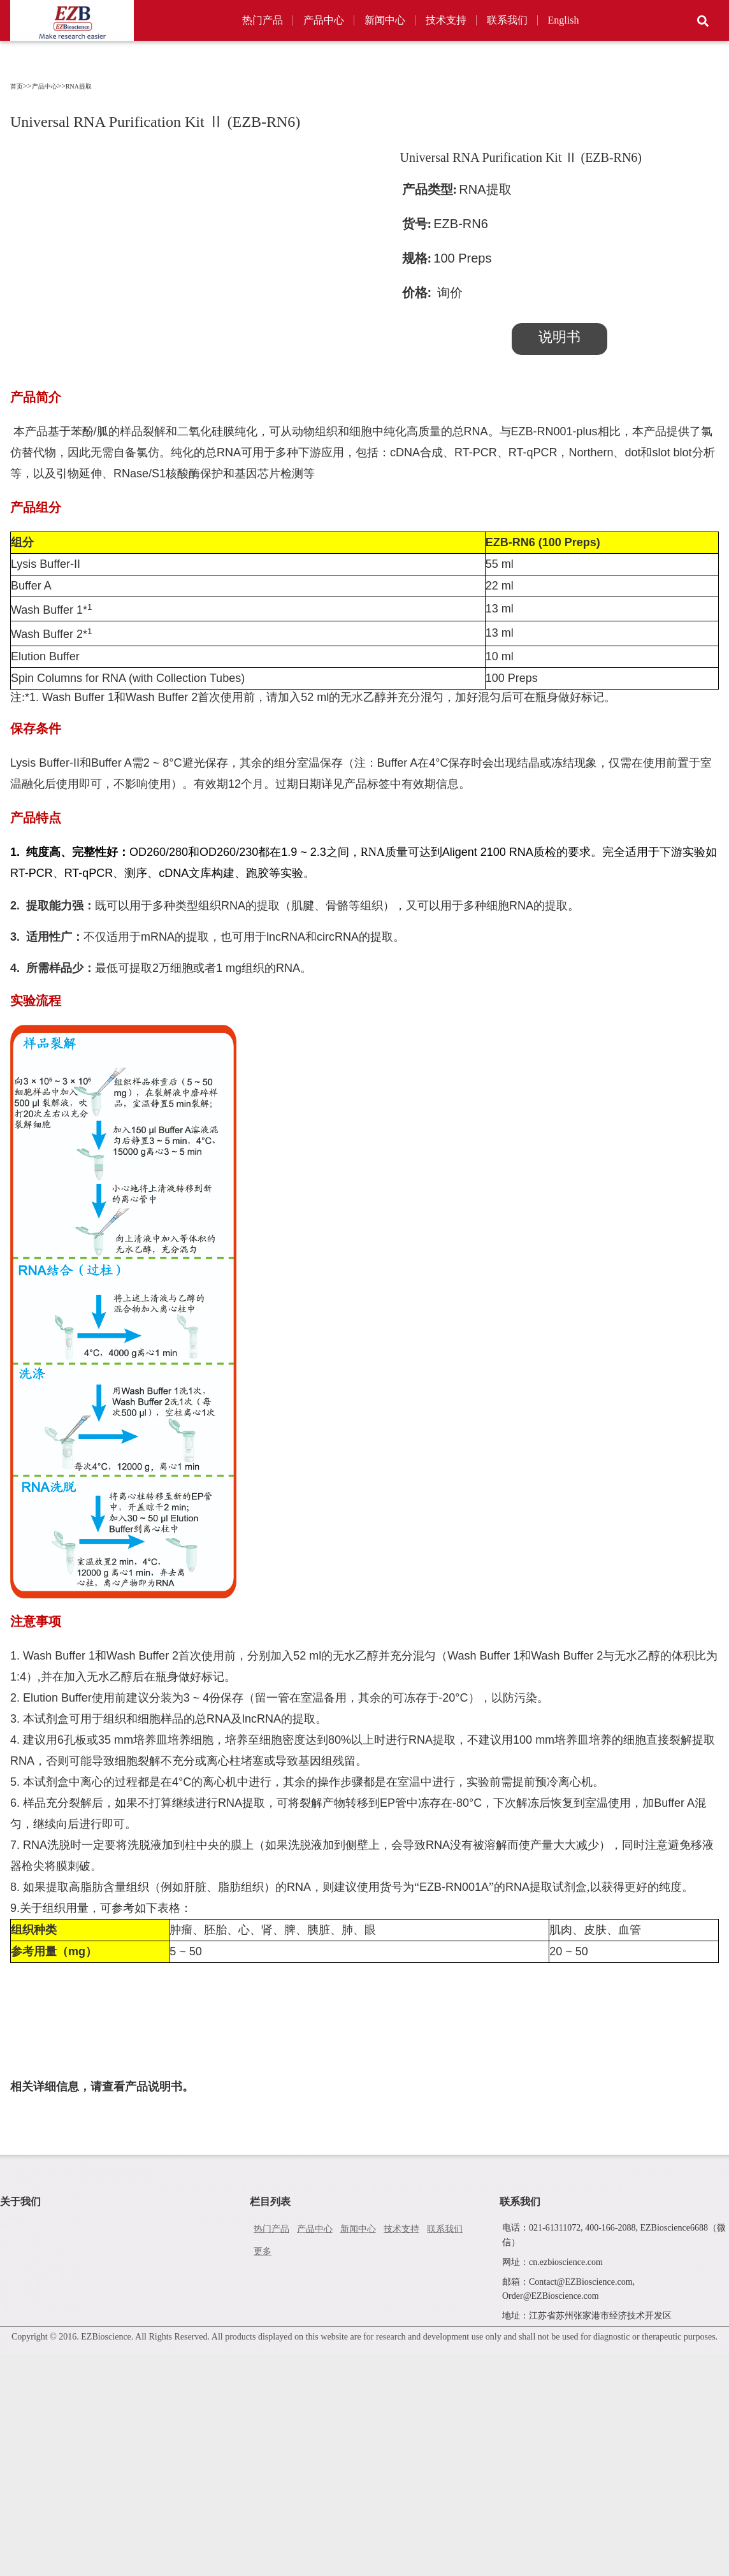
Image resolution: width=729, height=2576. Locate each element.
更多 (262, 2251)
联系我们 (507, 20)
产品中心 (323, 20)
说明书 (559, 337)
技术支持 (446, 20)
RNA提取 (79, 86)
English (563, 20)
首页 (16, 86)
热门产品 (262, 20)
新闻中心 (384, 20)
